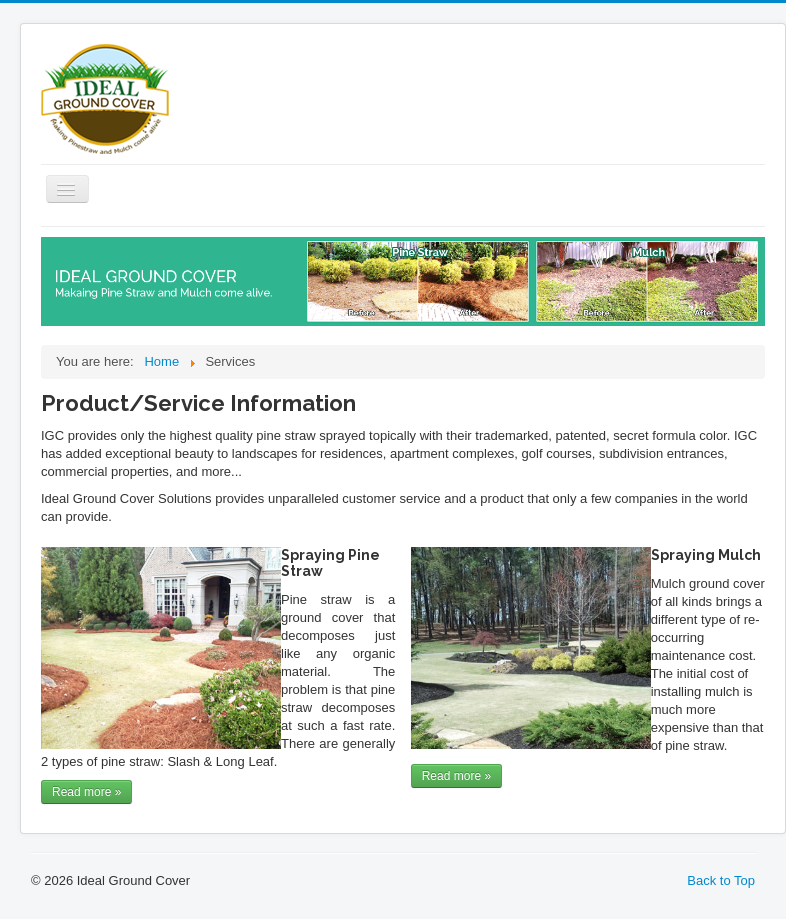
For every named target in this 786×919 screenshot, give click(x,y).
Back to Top (721, 880)
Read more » (86, 792)
